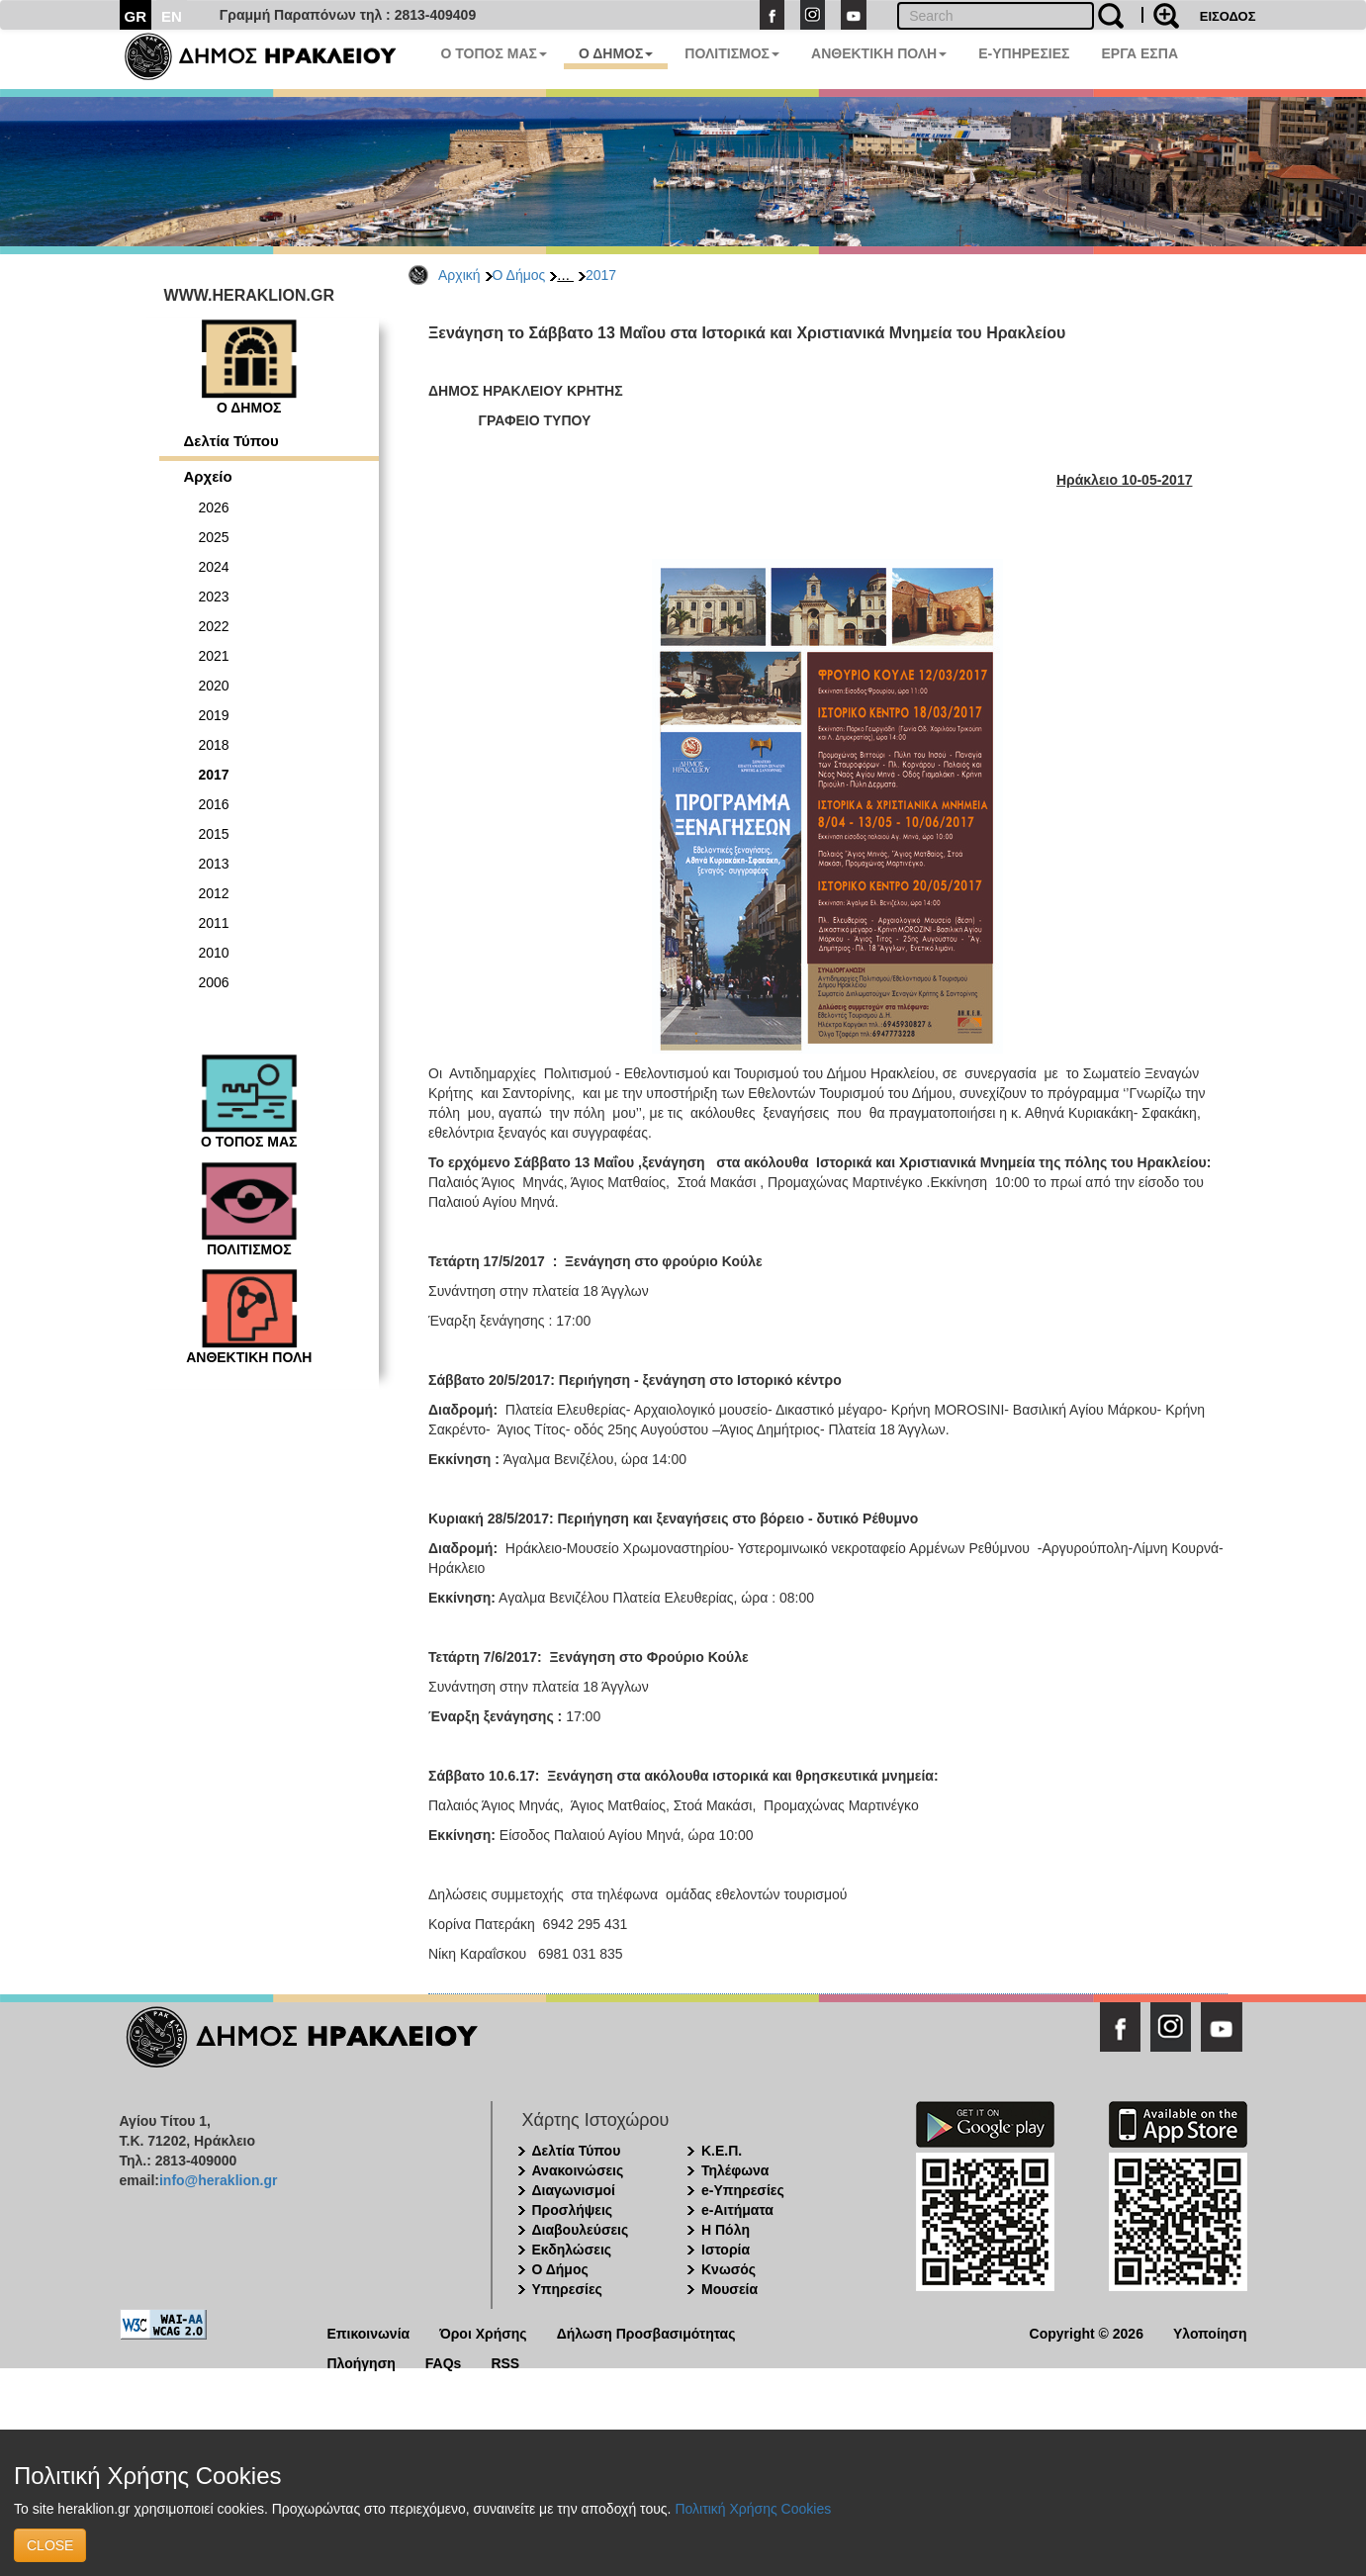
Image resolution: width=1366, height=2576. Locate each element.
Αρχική (459, 275)
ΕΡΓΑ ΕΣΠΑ (1139, 53)
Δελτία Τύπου (231, 440)
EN (171, 16)
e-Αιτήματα (737, 2210)
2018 (214, 745)
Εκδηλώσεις (572, 2249)
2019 (214, 715)
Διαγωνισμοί (573, 2190)
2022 (214, 626)
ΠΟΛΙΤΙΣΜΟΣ (731, 53)
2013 (214, 864)
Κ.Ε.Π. (721, 2151)
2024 (214, 567)
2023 (214, 596)
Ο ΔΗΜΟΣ (616, 53)
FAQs (443, 2361)
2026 (214, 507)
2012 (214, 893)
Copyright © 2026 (1086, 2332)
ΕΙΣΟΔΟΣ (1228, 16)
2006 (214, 982)
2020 (214, 685)
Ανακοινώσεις (578, 2170)
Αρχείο (208, 476)
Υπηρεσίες (567, 2289)
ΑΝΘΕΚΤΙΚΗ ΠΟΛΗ (879, 53)
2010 (214, 953)
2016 (214, 804)
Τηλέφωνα (735, 2170)
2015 (214, 834)
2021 (214, 656)
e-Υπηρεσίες (742, 2190)
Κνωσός (728, 2269)
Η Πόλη (725, 2230)
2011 (214, 923)
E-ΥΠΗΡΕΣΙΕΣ (1023, 53)
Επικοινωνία (368, 2332)
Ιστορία (725, 2249)
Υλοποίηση (1210, 2332)
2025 (214, 537)
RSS (505, 2361)
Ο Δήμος (519, 275)
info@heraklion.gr (218, 2180)
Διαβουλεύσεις (580, 2230)
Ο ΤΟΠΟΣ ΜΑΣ (494, 53)
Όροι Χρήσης (483, 2332)
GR (136, 16)
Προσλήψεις (572, 2210)
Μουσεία (729, 2289)
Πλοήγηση (361, 2361)
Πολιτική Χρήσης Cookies (753, 2509)
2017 (601, 275)
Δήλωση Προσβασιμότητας (646, 2332)
